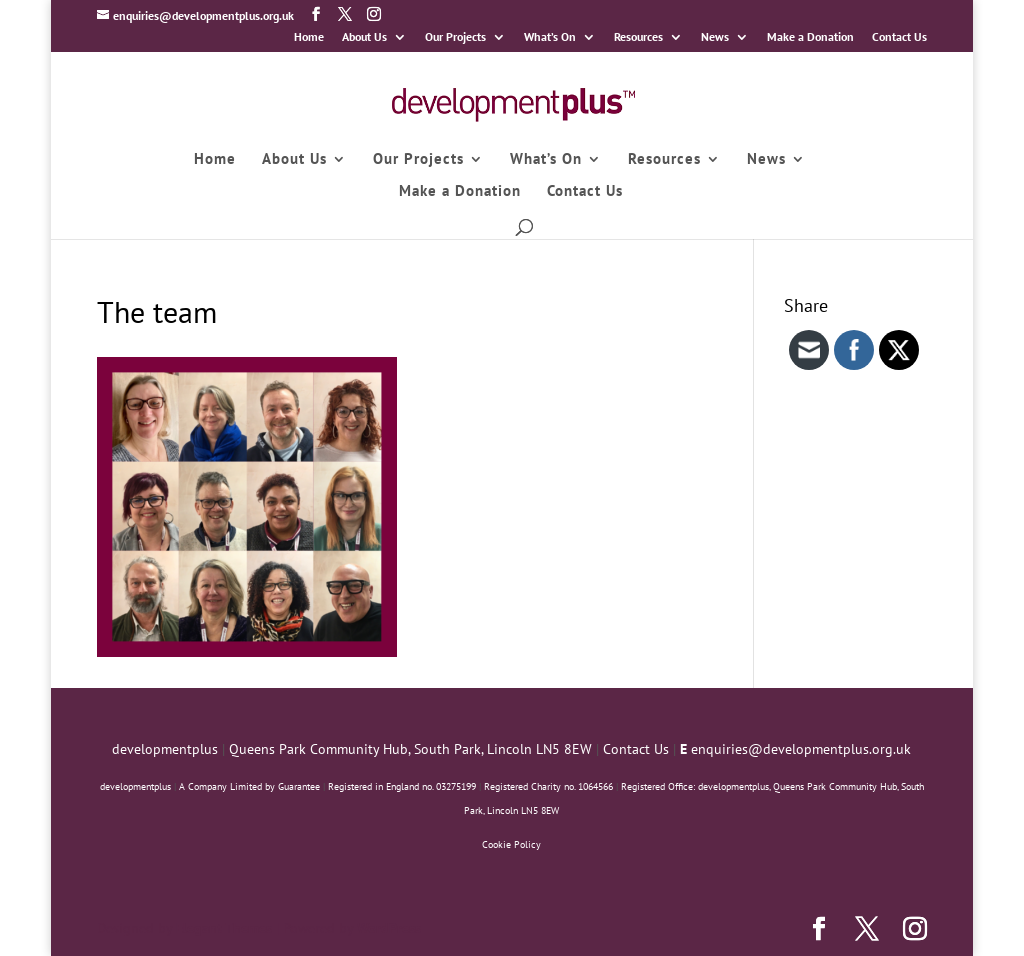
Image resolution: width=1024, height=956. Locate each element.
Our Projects (455, 37)
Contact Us (899, 37)
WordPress (389, 928)
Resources (638, 37)
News (715, 37)
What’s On (550, 37)
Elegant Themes (224, 928)
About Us (364, 37)
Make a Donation (810, 37)
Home (309, 37)
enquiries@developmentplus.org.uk (801, 749)
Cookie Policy (511, 844)
